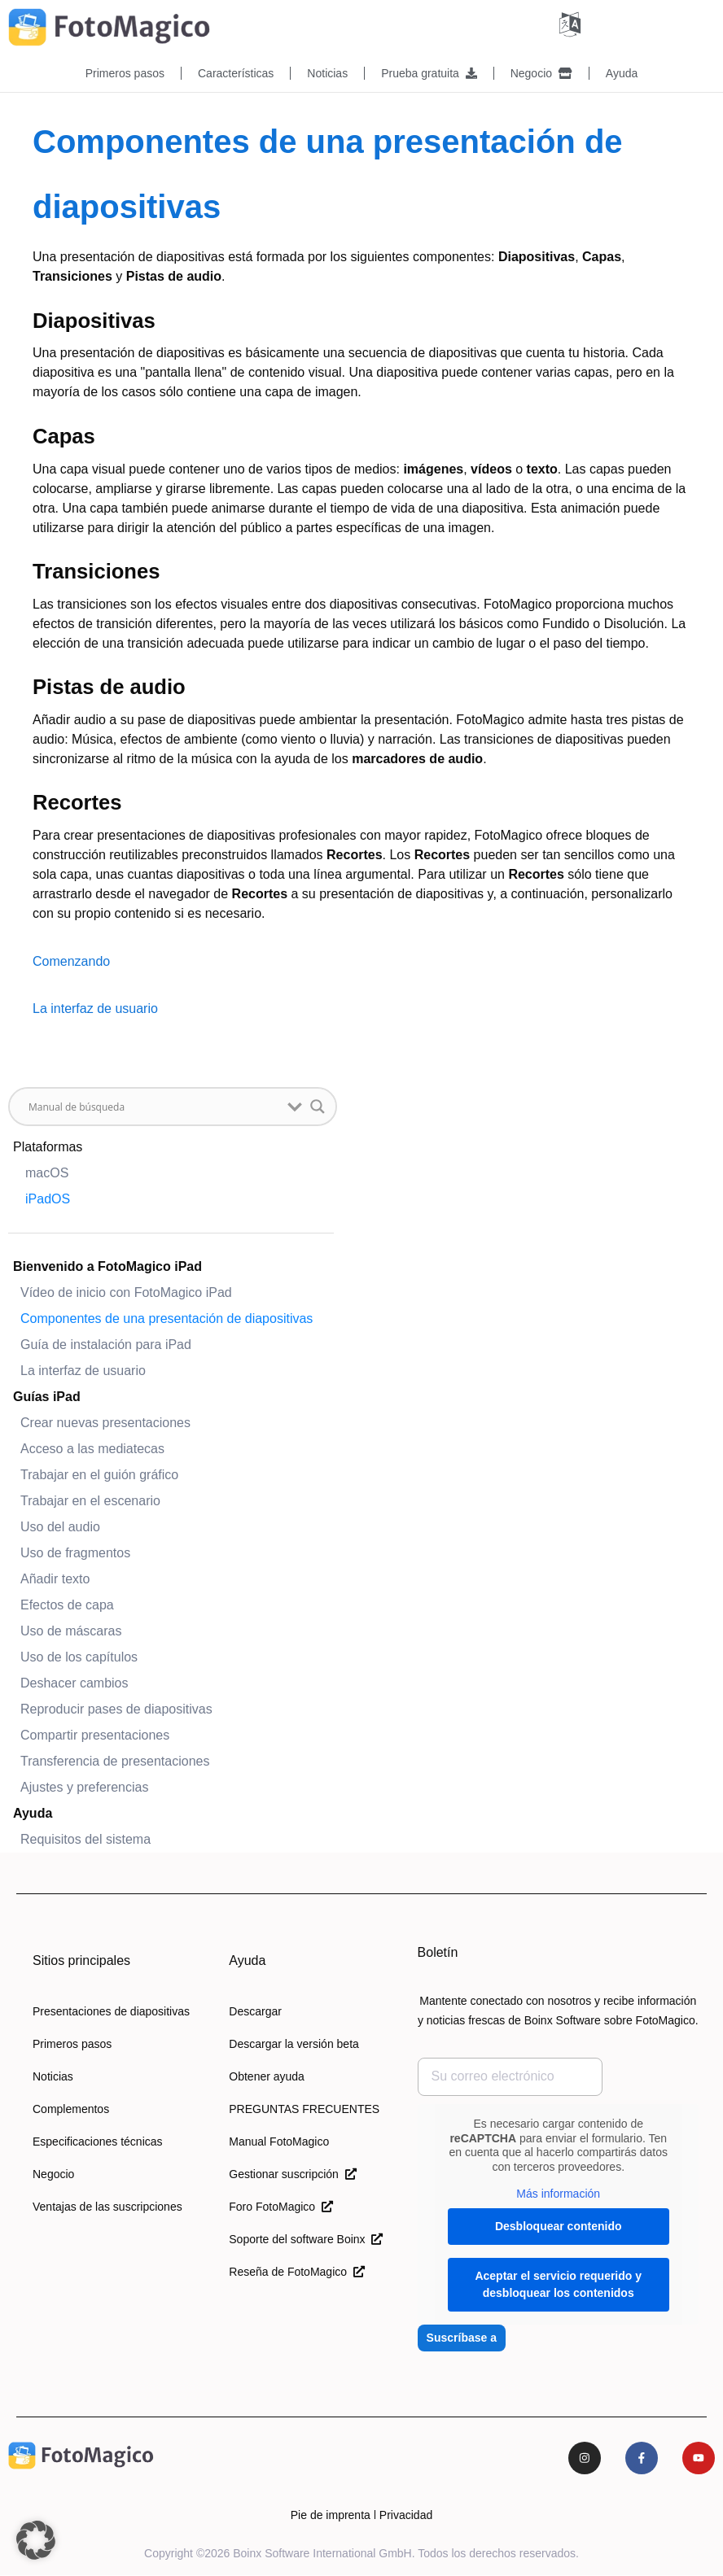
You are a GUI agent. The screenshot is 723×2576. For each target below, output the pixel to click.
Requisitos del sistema (85, 1838)
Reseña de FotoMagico (297, 2270)
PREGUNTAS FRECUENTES (304, 2108)
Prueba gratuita (429, 73)
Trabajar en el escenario (90, 1500)
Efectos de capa (67, 1604)
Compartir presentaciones (94, 1734)
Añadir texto (55, 1578)
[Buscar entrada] (153, 1105)
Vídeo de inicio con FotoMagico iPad (126, 1292)
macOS (46, 1172)
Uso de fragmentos (75, 1552)
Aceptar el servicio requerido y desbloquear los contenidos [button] (558, 2283)
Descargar (255, 2010)
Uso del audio (60, 1526)
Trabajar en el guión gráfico (99, 1474)
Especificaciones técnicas (98, 2140)
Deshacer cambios (74, 1682)
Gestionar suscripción (292, 2173)
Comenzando (71, 960)
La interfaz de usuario (83, 1370)
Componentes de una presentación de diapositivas (166, 1318)
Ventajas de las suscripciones (107, 2205)
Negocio (541, 73)
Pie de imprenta (330, 2515)
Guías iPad (47, 1396)
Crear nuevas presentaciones (105, 1422)
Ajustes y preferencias (84, 1786)
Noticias (327, 73)
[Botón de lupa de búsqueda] (317, 1105)
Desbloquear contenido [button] (557, 2225)
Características (236, 73)
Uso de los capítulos (79, 1656)
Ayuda (622, 73)
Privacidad (405, 2515)
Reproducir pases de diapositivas (116, 1708)
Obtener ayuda (267, 2075)
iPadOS (47, 1198)
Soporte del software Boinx (306, 2238)
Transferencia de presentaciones (114, 1760)
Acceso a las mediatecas (92, 1448)
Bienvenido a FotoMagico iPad (107, 1266)
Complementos (71, 2108)
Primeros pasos (124, 73)
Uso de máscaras (71, 1630)
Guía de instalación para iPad (105, 1344)
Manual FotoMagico (279, 2140)
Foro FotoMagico (281, 2205)
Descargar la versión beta (294, 2043)
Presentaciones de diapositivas (111, 2010)
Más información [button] (558, 2192)
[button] (36, 2540)
